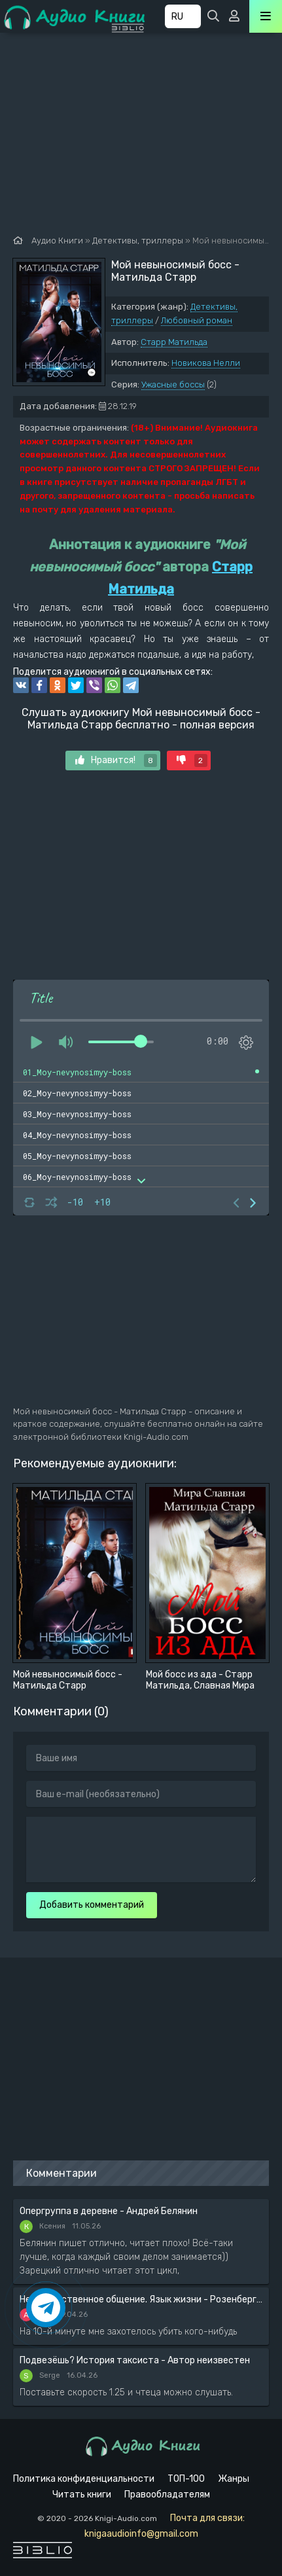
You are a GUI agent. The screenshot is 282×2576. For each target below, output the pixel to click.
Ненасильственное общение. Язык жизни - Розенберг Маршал (141, 2299)
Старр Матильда (174, 342)
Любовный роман (196, 320)
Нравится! (116, 760)
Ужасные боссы (173, 384)
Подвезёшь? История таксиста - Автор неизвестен (135, 2360)
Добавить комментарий (91, 1904)
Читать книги (81, 2494)
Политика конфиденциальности (83, 2478)
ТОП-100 (186, 2478)
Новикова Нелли (205, 363)
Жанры (233, 2478)
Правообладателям (167, 2494)
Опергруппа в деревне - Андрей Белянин (109, 2211)
